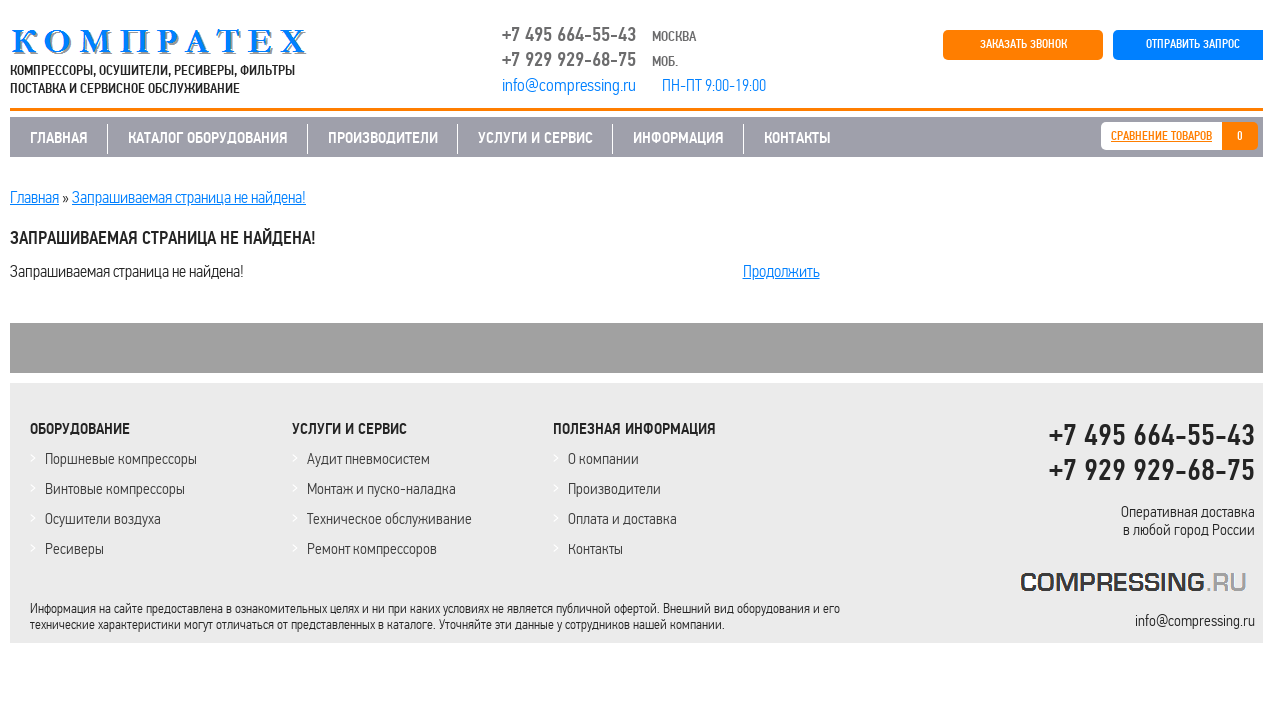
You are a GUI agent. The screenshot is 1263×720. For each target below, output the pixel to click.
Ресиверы (74, 548)
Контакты (595, 548)
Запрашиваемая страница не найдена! (189, 197)
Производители (614, 488)
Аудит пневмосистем (368, 458)
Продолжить (781, 271)
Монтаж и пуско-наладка (381, 488)
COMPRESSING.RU (177, 42)
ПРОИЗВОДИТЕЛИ (383, 138)
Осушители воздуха (103, 518)
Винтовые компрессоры (115, 488)
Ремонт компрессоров (372, 548)
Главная (34, 197)
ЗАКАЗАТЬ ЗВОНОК (1023, 44)
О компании (603, 458)
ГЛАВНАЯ (59, 138)
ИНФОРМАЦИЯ (678, 138)
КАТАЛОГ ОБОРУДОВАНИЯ (208, 138)
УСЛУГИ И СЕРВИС (535, 138)
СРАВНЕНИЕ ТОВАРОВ (1161, 136)
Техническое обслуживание (389, 518)
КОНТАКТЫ (797, 138)
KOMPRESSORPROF (1137, 585)
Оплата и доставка (622, 518)
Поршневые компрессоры (121, 458)
